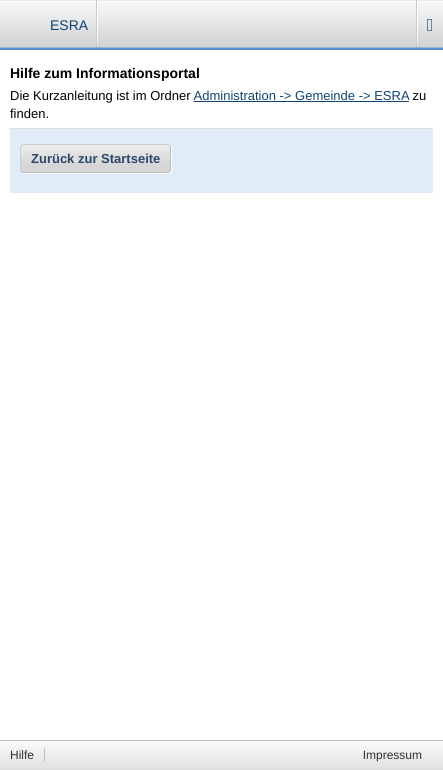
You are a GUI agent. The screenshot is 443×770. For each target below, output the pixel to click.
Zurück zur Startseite (95, 158)
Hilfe (22, 755)
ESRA (69, 25)
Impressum (392, 755)
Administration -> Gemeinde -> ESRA (301, 95)
